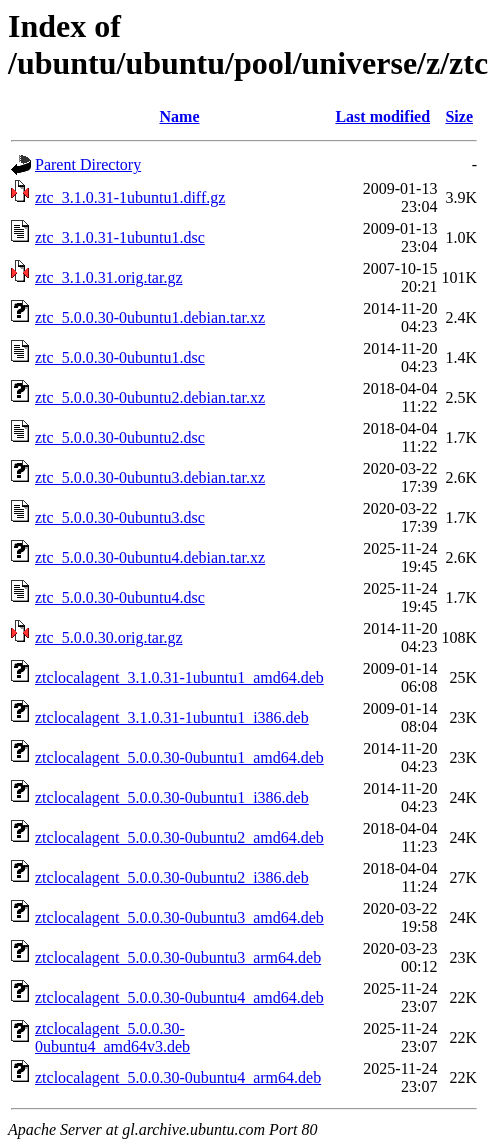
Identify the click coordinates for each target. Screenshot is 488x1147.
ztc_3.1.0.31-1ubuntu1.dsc (120, 237)
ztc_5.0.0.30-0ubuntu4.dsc (120, 597)
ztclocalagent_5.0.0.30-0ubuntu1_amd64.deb (179, 757)
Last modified (382, 116)
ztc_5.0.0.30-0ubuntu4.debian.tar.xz (150, 557)
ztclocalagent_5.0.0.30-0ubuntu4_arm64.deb (178, 1077)
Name (180, 116)
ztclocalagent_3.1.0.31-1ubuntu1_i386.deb (172, 717)
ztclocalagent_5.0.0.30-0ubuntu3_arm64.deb (178, 957)
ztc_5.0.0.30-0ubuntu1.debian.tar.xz (150, 317)
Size (459, 116)
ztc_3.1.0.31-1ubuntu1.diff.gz (130, 197)
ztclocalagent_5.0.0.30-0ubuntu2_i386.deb (172, 877)
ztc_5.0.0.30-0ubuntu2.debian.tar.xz (150, 397)
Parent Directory (88, 164)
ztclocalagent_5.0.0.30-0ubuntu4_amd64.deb (179, 997)
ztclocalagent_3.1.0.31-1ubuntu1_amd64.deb (179, 677)
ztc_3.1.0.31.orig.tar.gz (109, 277)
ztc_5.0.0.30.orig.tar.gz (109, 637)
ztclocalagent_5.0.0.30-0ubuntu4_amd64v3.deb (112, 1037)
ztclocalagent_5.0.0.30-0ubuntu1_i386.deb (172, 797)
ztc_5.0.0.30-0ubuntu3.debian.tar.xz (150, 477)
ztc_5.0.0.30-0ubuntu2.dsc (120, 437)
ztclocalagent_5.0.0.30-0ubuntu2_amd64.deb (179, 837)
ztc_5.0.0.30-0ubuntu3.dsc (120, 517)
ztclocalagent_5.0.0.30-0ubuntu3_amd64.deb (179, 917)
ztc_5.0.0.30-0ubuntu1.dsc (120, 357)
